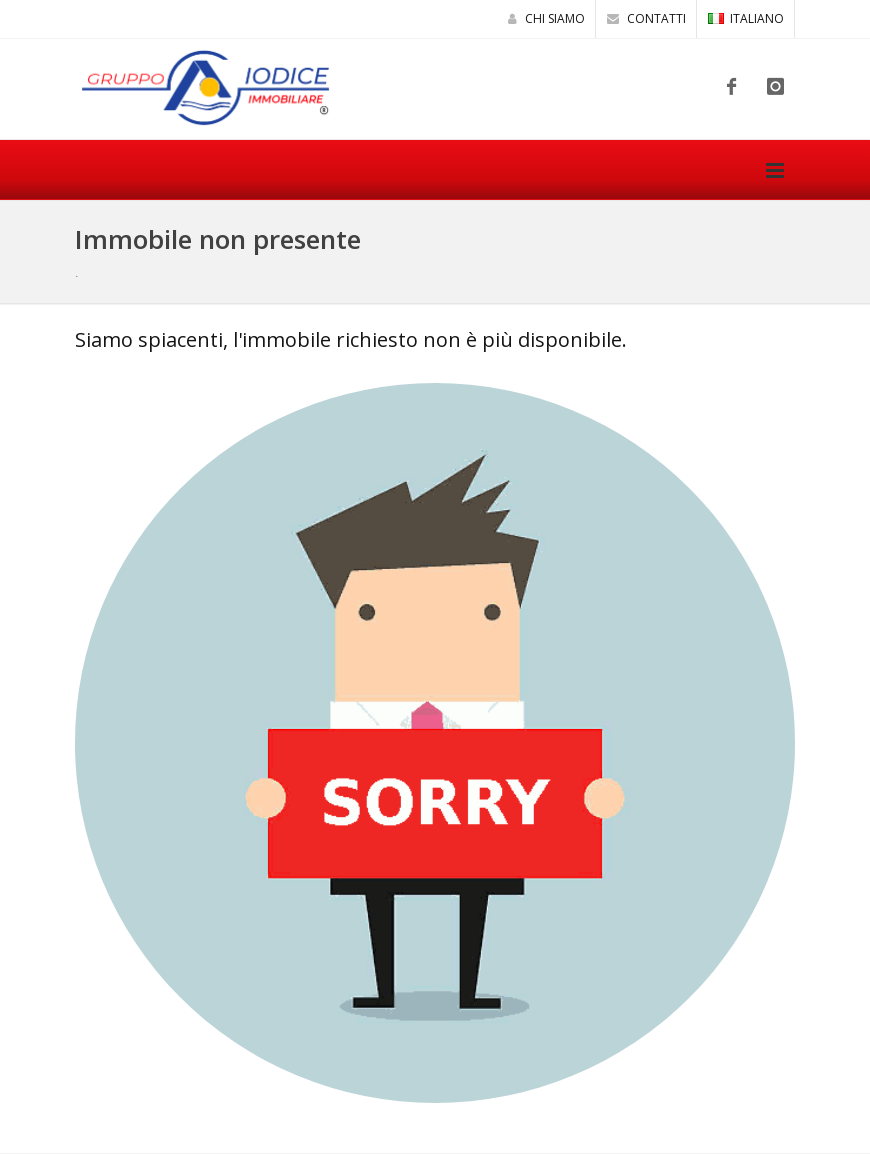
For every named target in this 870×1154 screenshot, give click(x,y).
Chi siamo (546, 18)
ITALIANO (746, 18)
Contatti (646, 18)
